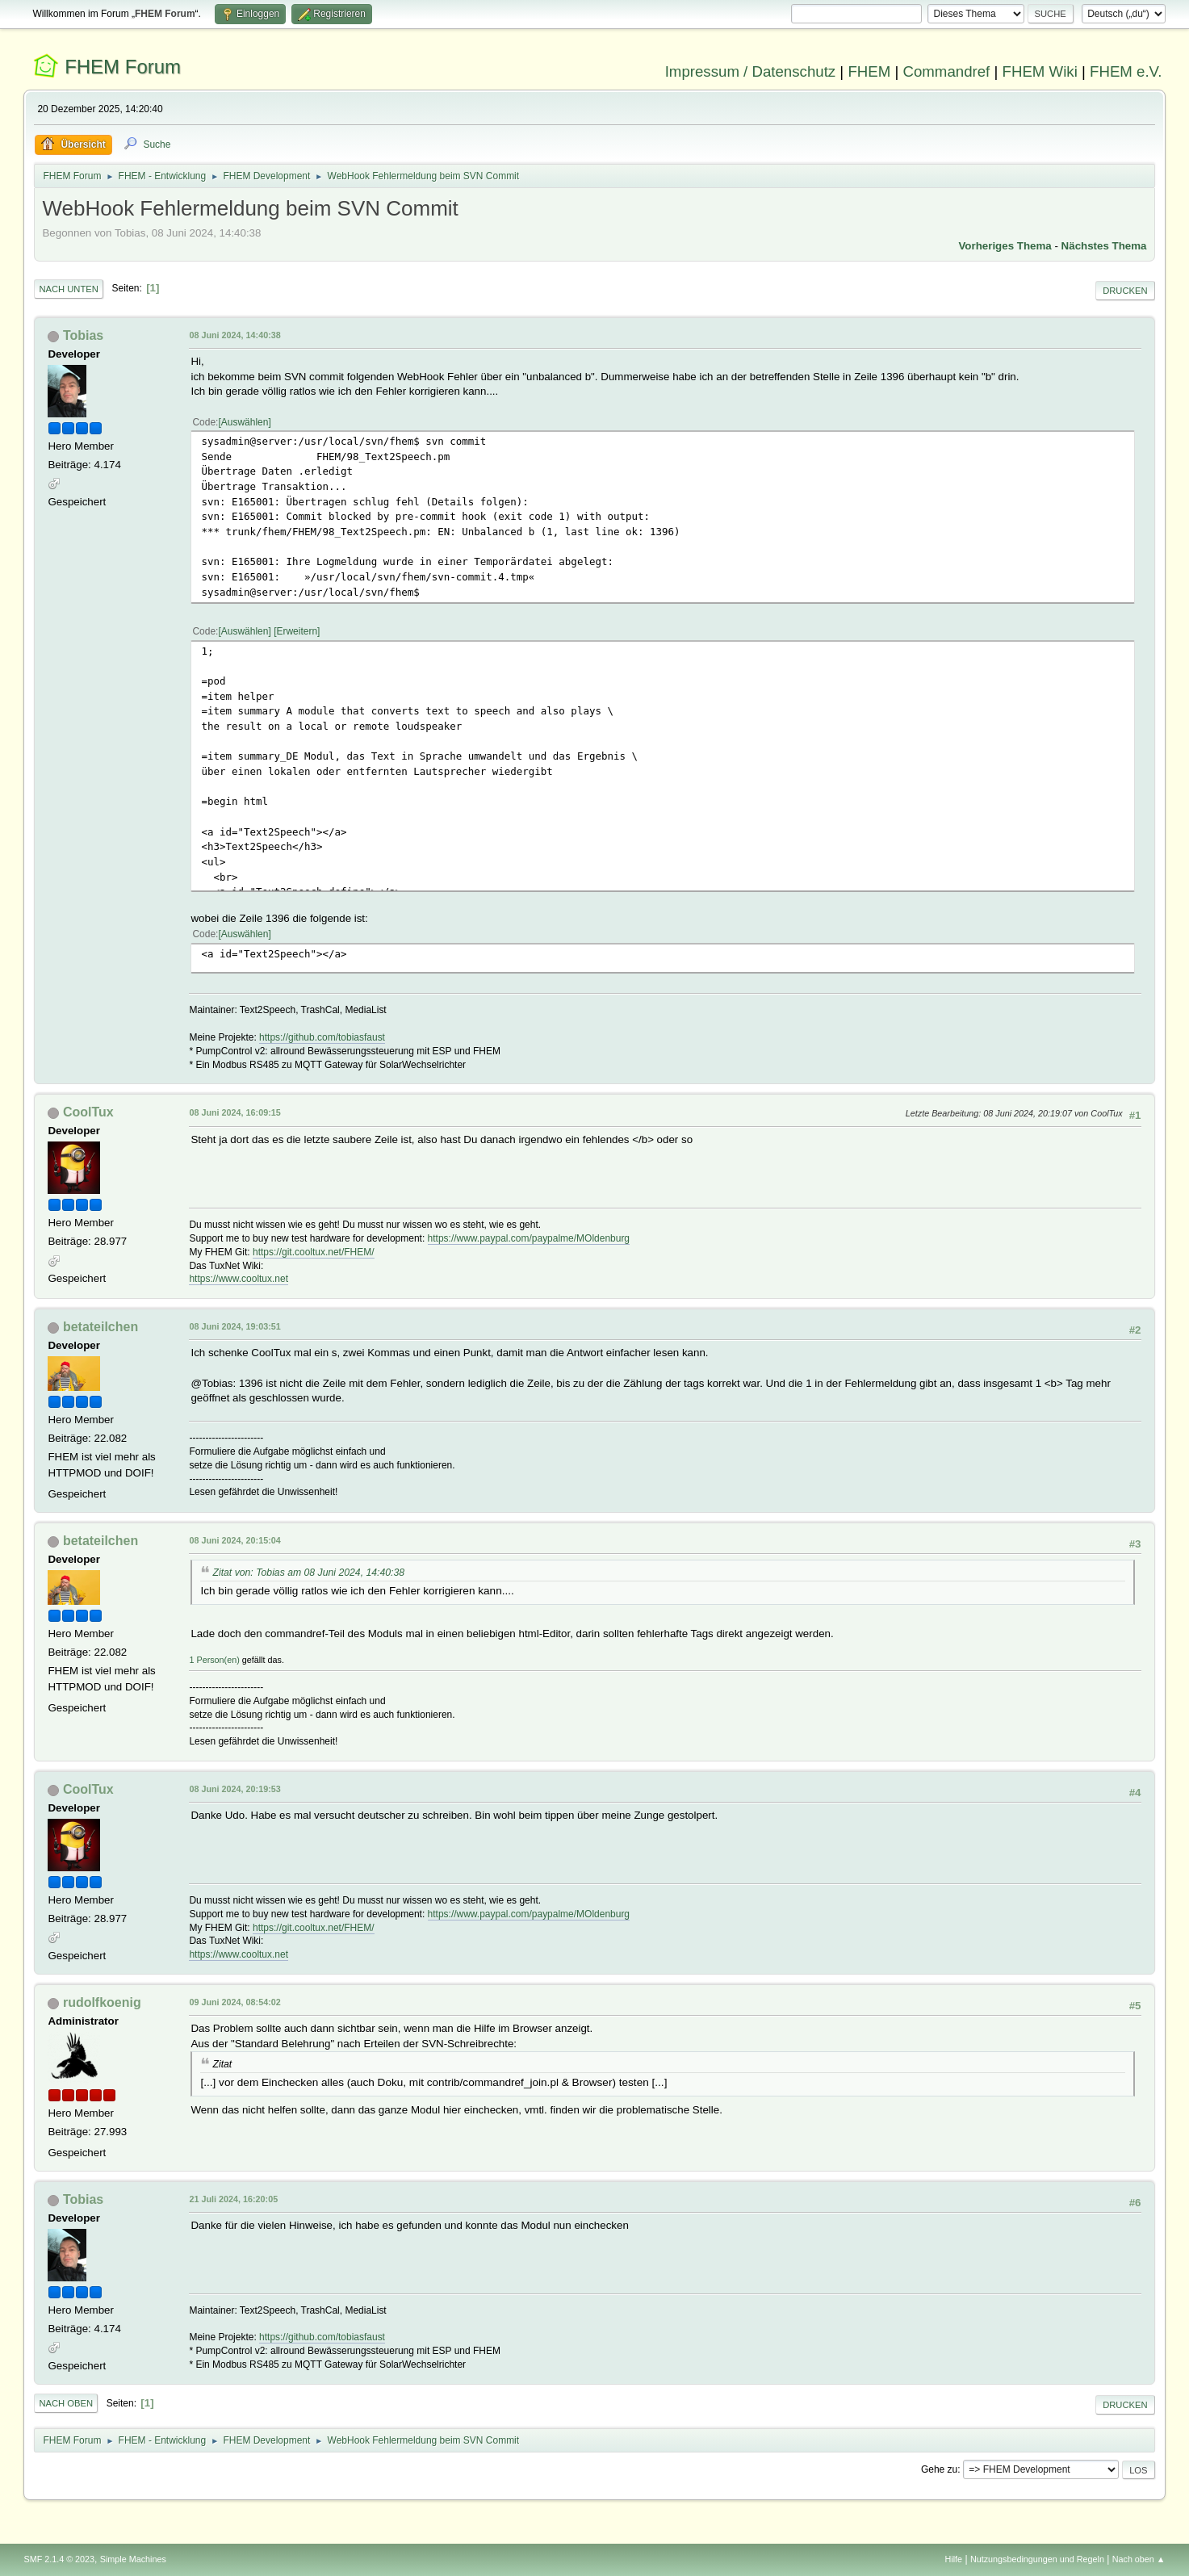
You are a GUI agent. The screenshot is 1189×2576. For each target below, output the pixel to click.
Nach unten (68, 289)
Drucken (1125, 290)
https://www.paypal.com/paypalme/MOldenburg (529, 1238)
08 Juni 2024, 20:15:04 (234, 1540)
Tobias (83, 335)
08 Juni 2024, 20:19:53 (234, 1789)
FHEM (869, 71)
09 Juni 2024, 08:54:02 (234, 2002)
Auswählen (245, 422)
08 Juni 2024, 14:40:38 (234, 335)
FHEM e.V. (1126, 71)
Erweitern (296, 631)
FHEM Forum (123, 66)
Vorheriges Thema (1004, 246)
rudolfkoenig (102, 2002)
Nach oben (66, 2403)
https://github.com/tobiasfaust (322, 1037)
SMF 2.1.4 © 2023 (58, 2559)
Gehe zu (939, 2469)
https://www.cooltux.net (238, 1278)
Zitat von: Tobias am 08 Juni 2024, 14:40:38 (308, 1572)
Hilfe (954, 2559)
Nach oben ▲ (1139, 2559)
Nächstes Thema (1104, 246)
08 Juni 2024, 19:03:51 (234, 1326)
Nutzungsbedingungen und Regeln (1037, 2559)
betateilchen (100, 1327)
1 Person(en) (214, 1660)
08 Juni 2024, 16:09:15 (234, 1112)
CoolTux (88, 1112)
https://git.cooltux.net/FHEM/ (314, 1252)
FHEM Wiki (1040, 71)
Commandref (946, 71)
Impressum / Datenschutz (750, 71)
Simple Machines (133, 2559)
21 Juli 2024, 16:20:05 (233, 2199)
